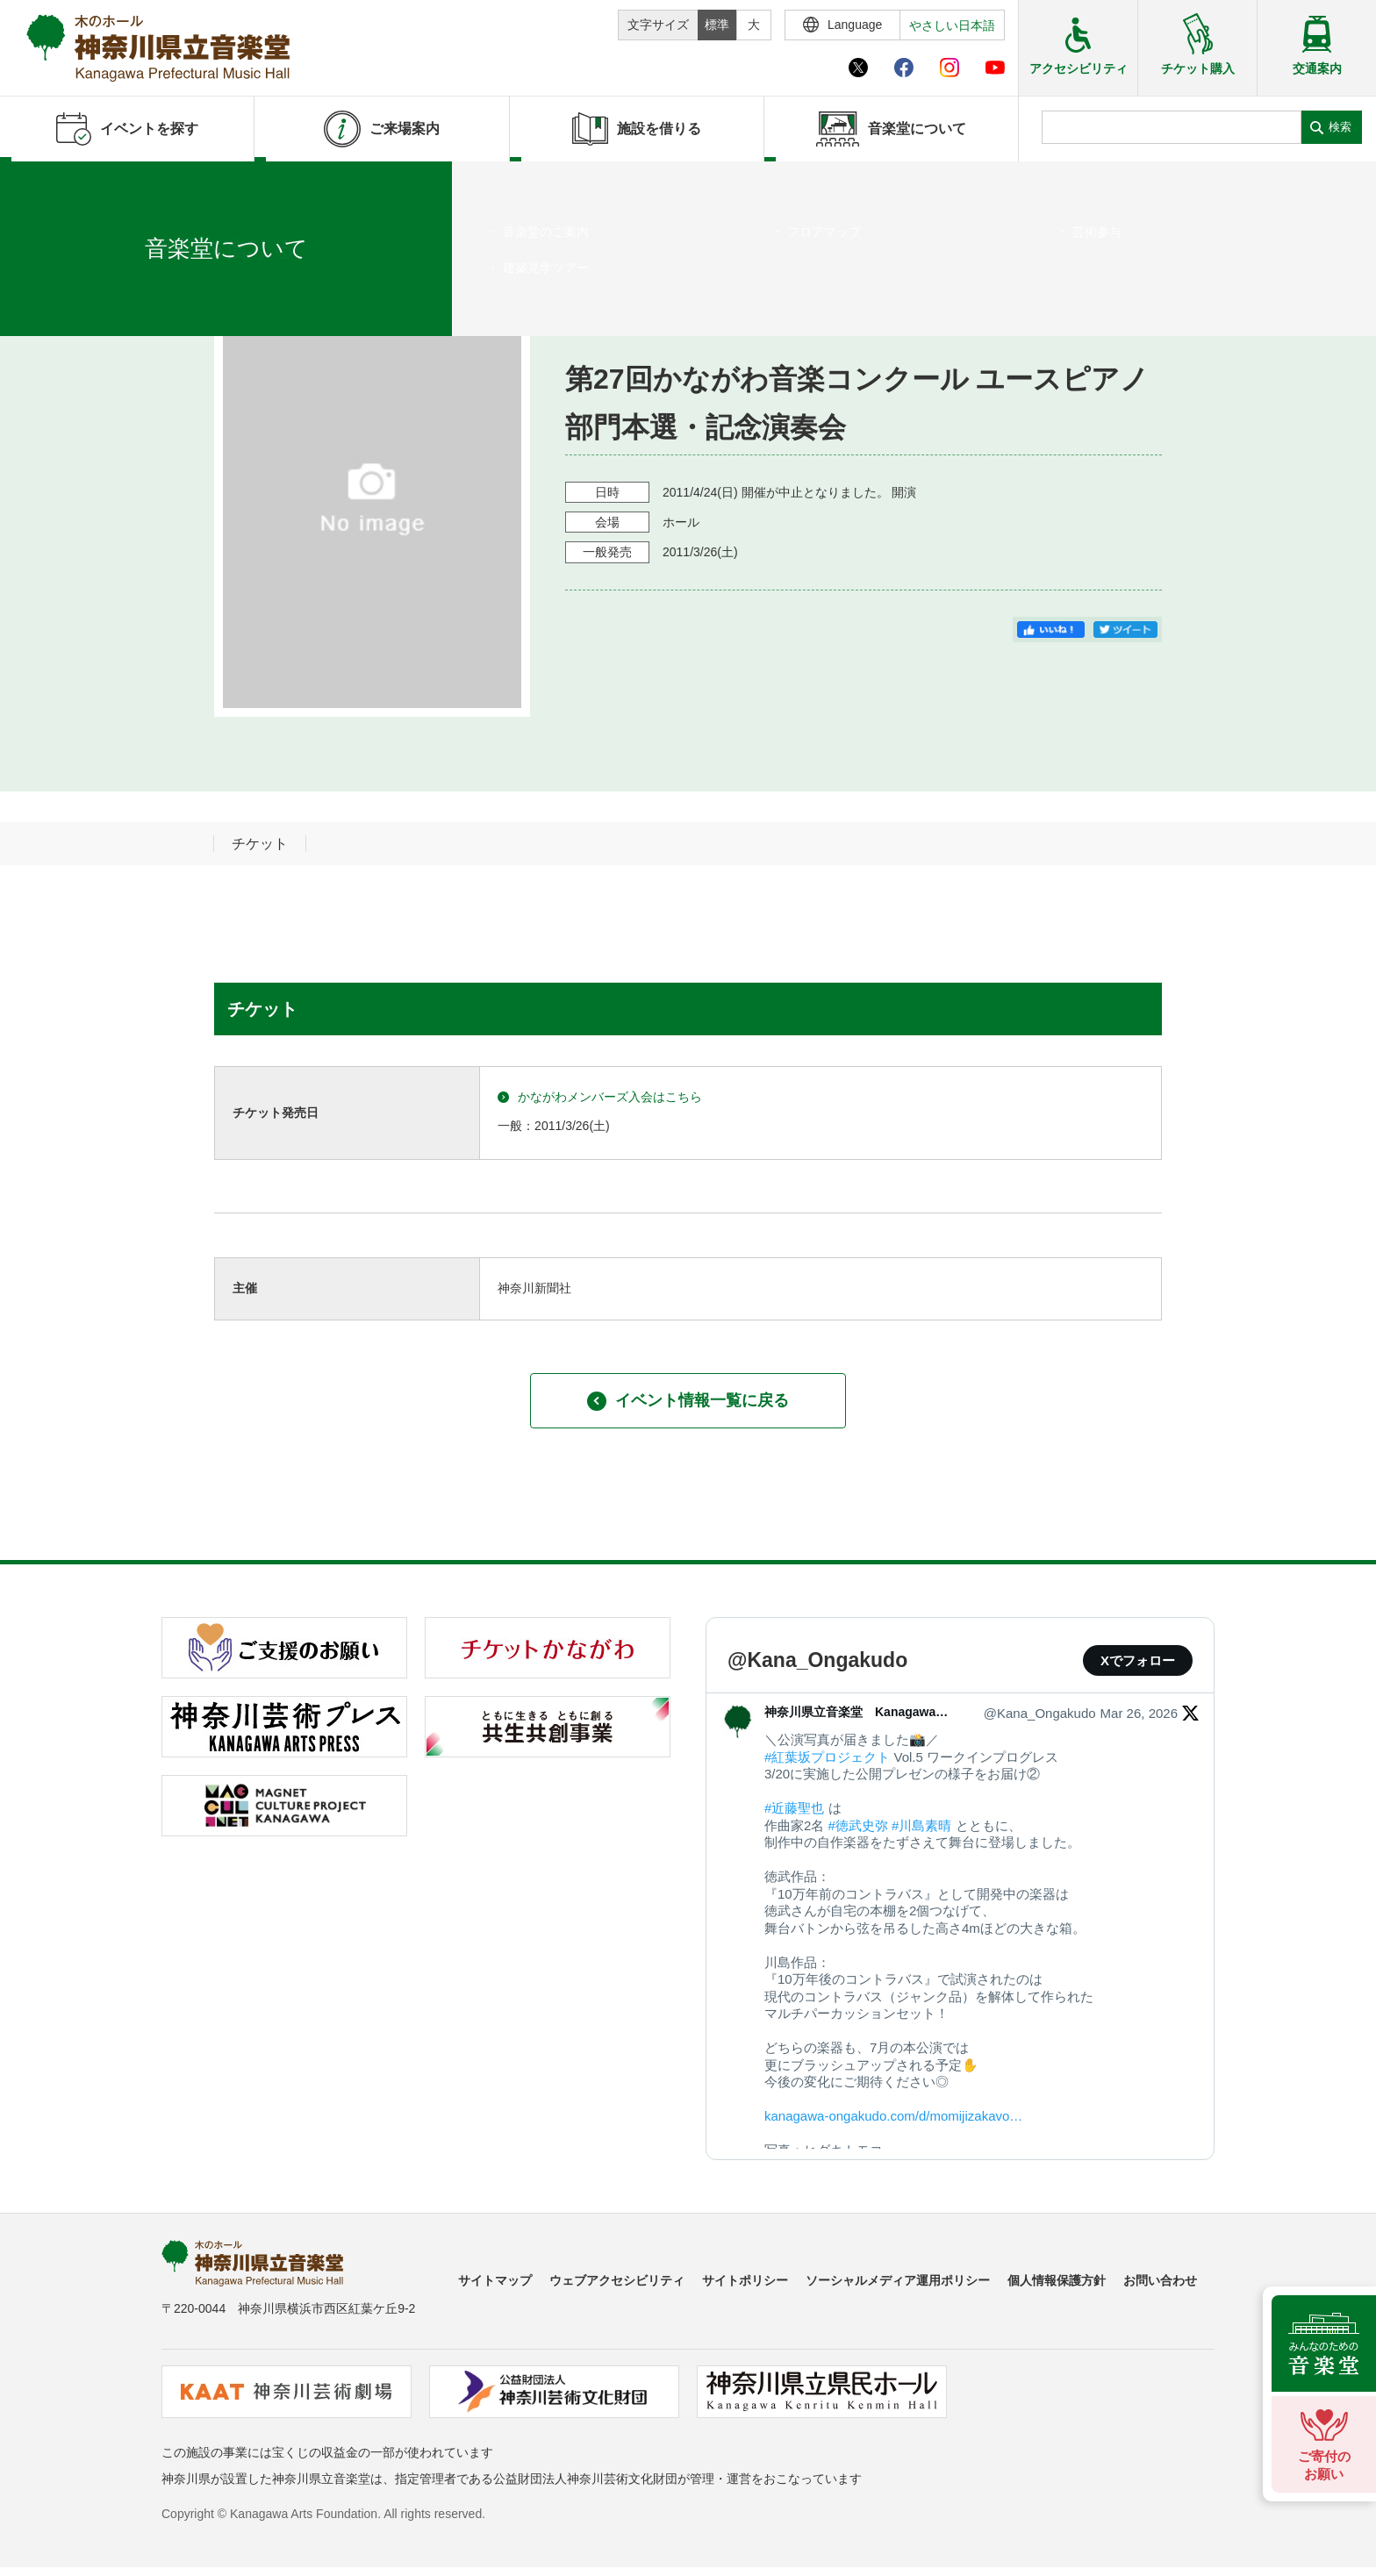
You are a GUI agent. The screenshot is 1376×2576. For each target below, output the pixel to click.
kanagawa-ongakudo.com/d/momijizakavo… (893, 2115)
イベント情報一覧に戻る (688, 1401)
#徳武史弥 (858, 1825)
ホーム (42, 183)
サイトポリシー (745, 2280)
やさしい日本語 (952, 25)
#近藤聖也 (794, 1807)
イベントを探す (110, 183)
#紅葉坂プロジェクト (827, 1757)
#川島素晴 (921, 1825)
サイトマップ (495, 2280)
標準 (717, 25)
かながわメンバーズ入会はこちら (600, 1097)
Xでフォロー (1137, 1660)
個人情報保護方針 (1056, 2280)
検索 (1340, 126)
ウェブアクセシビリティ (616, 2280)
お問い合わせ (1160, 2280)
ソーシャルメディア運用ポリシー (898, 2280)
